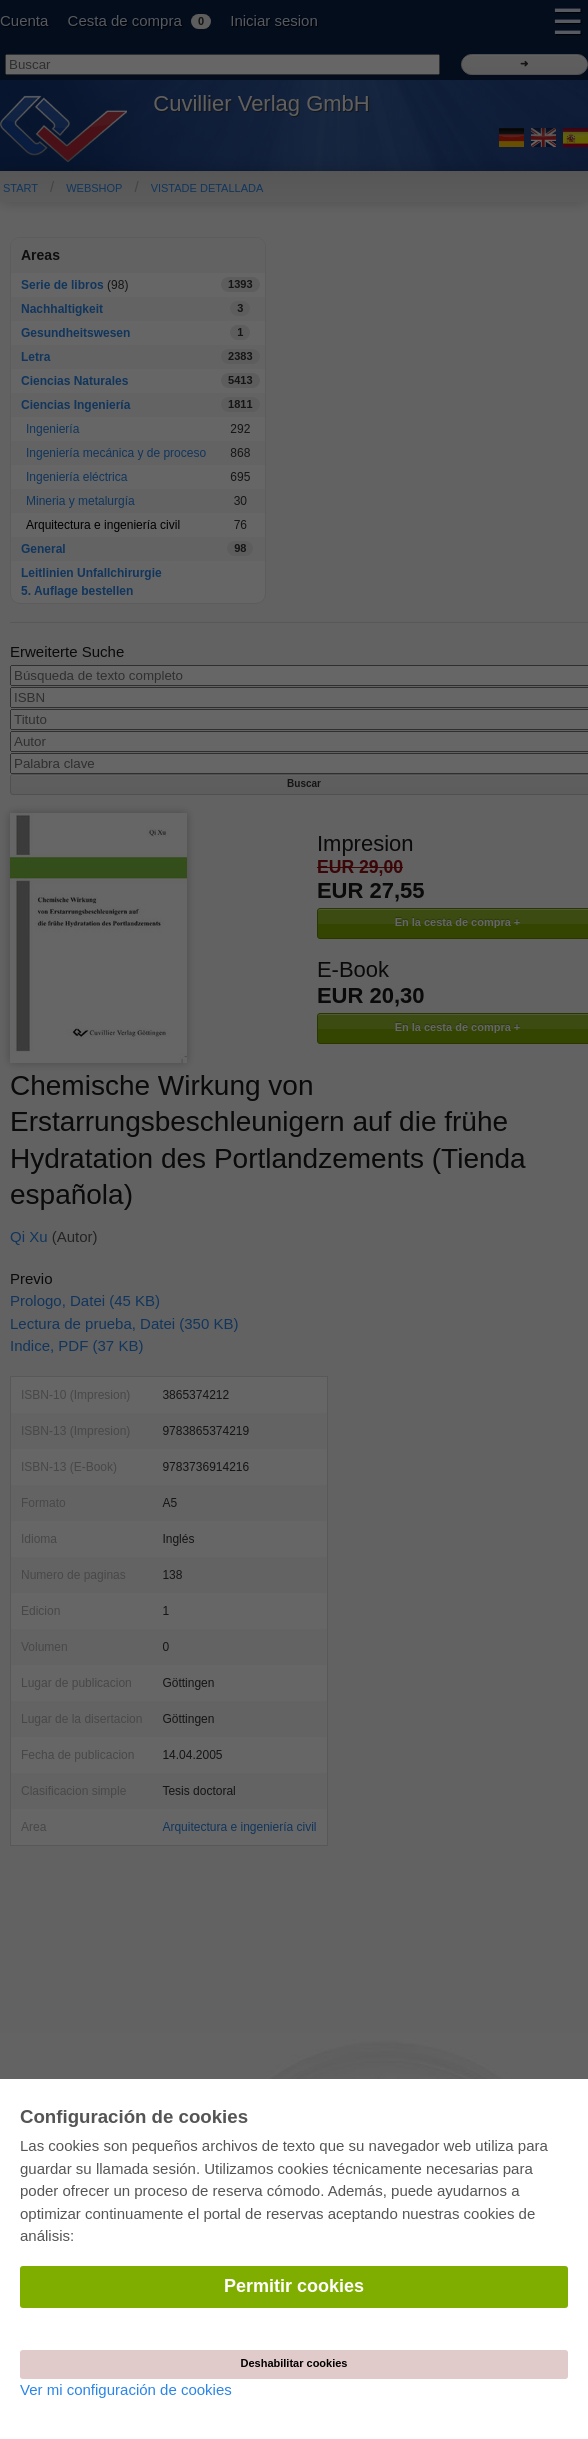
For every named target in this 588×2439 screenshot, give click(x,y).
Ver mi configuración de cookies (126, 2389)
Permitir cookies (294, 2286)
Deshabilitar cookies (294, 2363)
